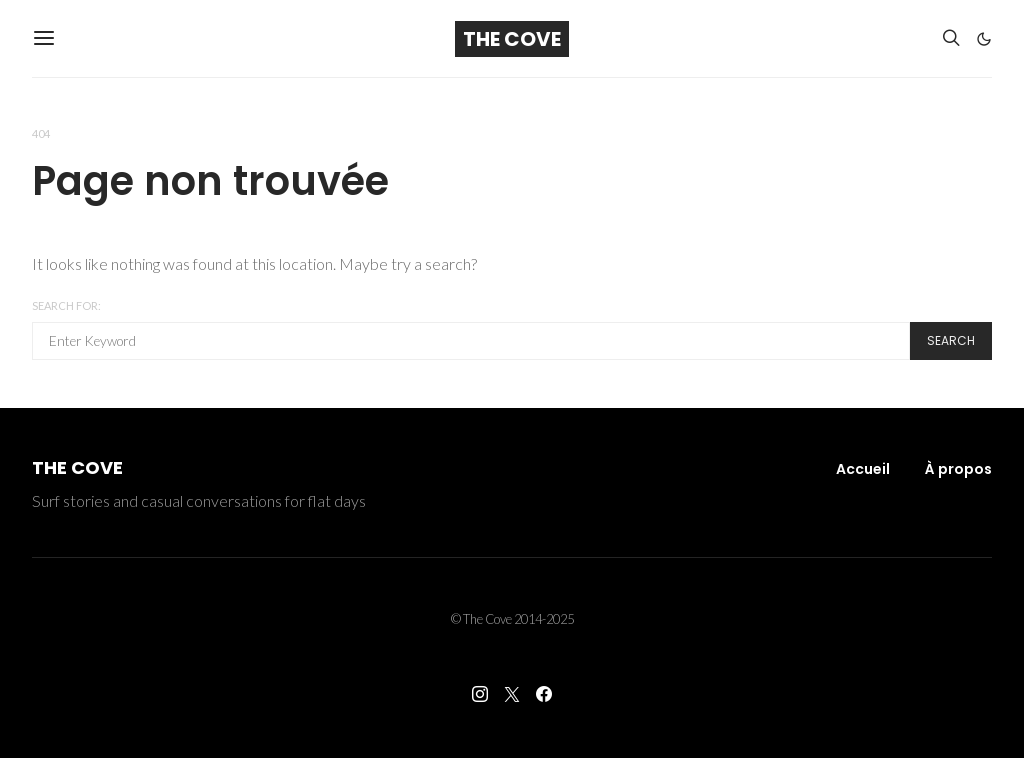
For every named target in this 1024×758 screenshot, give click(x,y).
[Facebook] (544, 694)
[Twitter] (512, 694)
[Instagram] (480, 694)
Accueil (863, 469)
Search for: (66, 305)
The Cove (512, 39)
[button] (984, 39)
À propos (958, 469)
